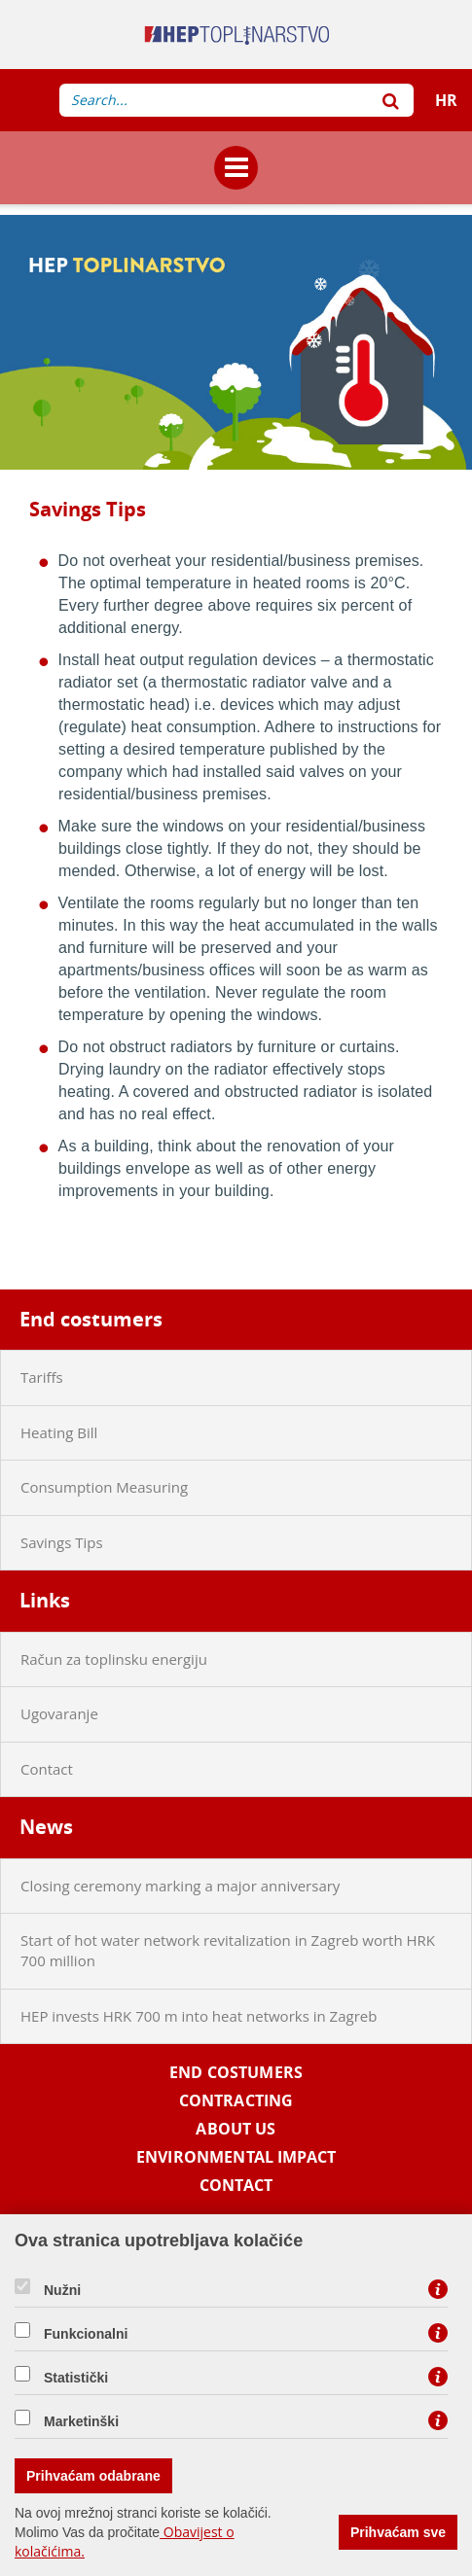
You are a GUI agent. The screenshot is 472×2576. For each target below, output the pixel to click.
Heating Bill (58, 1432)
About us (235, 2129)
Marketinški (81, 2421)
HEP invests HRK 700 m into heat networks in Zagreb (198, 2016)
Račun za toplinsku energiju (113, 1659)
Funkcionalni (85, 2334)
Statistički (76, 2377)
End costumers (91, 1319)
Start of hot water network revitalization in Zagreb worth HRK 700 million (227, 1950)
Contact (46, 1769)
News (46, 1827)
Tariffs (41, 1377)
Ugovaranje (59, 1713)
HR (446, 100)
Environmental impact (236, 2157)
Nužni (62, 2290)
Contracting (236, 2101)
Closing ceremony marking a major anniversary (180, 1885)
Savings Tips (61, 1542)
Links (44, 1600)
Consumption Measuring (104, 1487)
